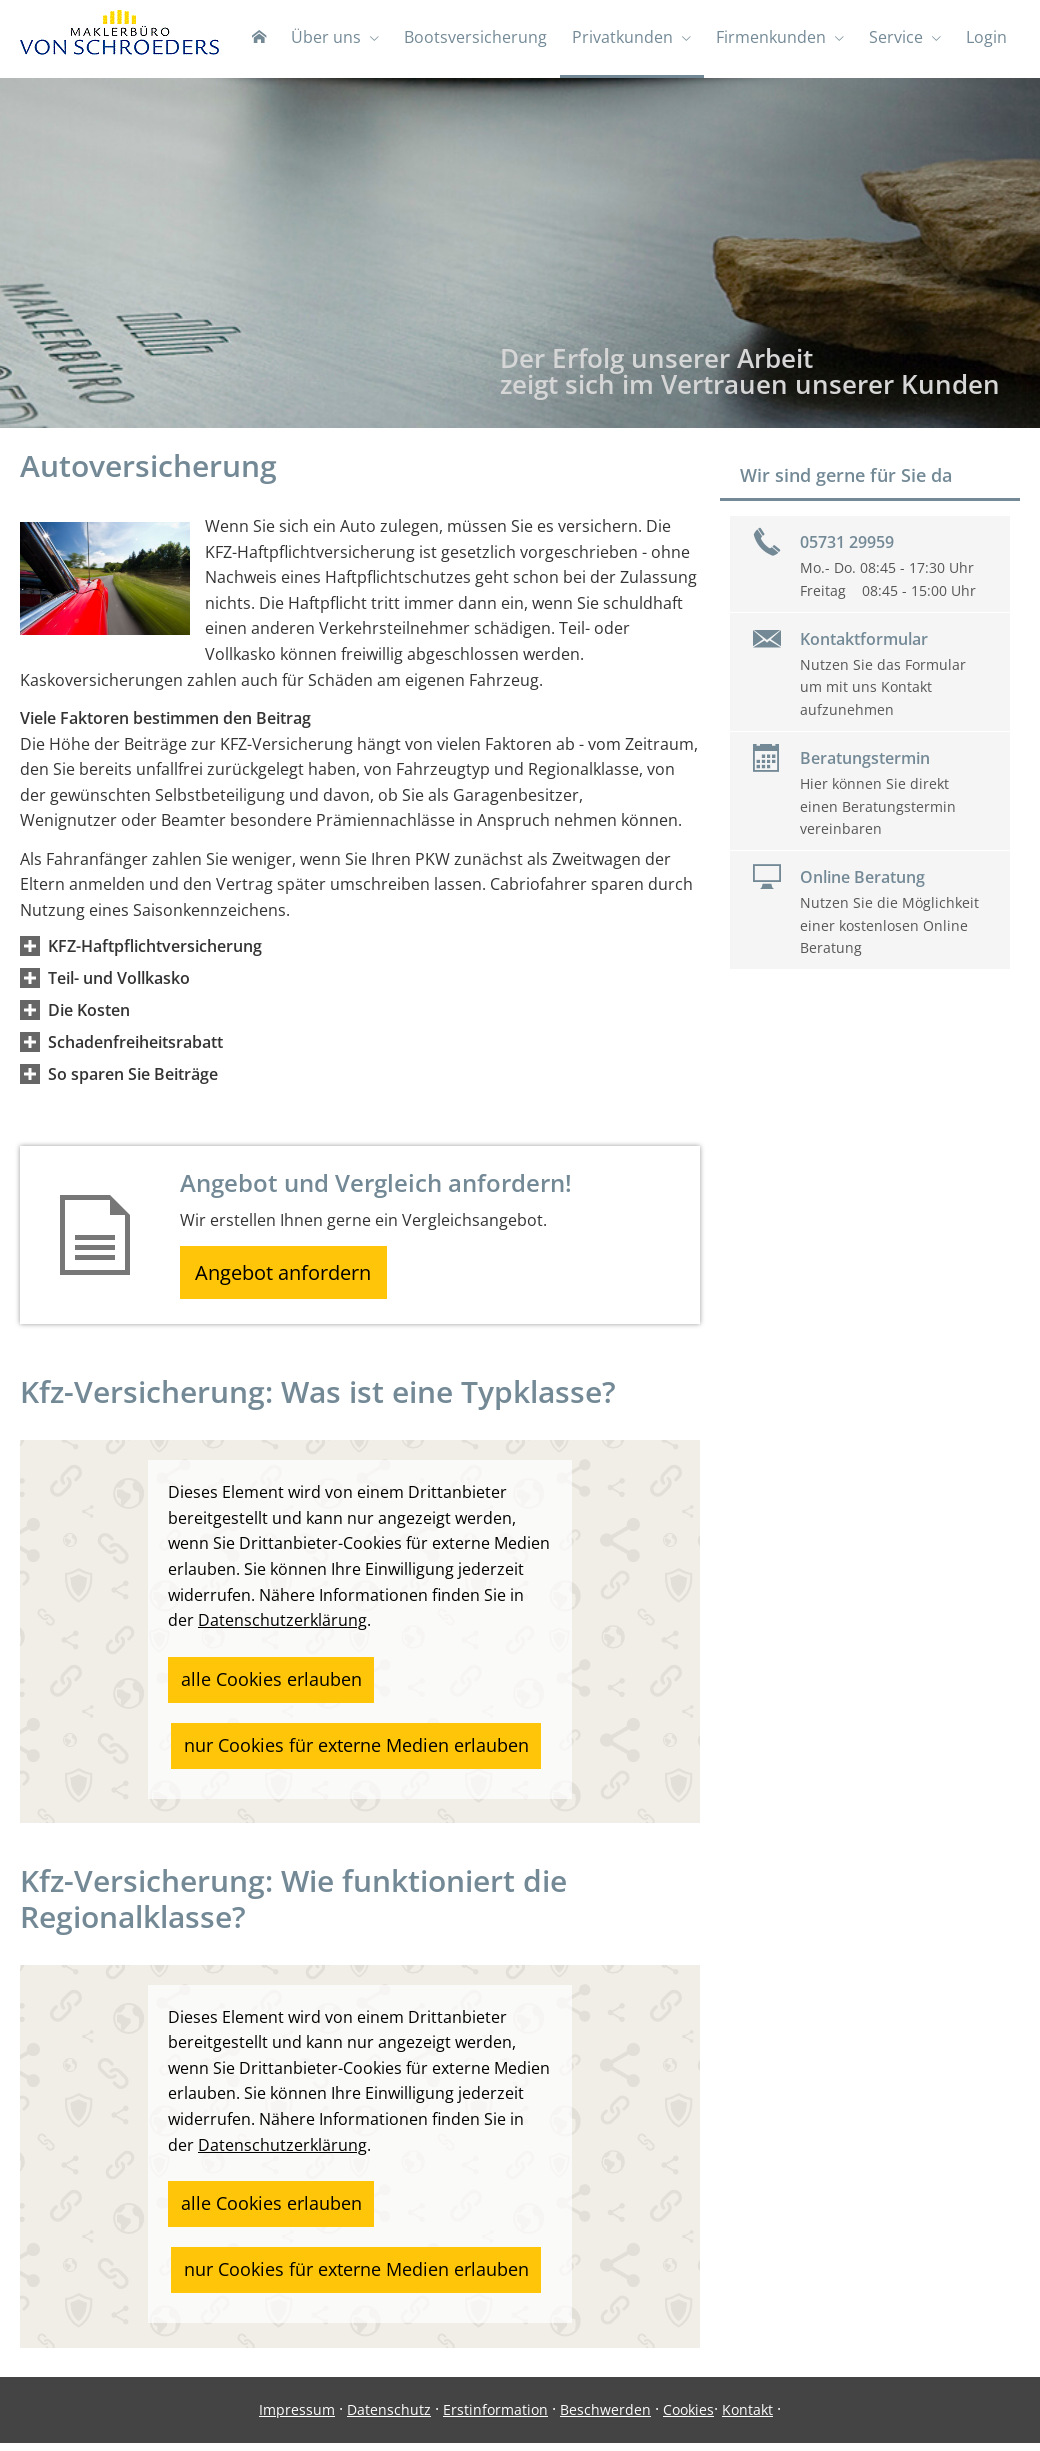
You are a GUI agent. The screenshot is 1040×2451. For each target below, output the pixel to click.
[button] (155, 948)
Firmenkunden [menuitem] (774, 38)
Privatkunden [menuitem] (626, 38)
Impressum (297, 2417)
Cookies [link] (688, 2417)
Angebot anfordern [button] (290, 1277)
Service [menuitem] (898, 38)
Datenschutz (389, 2417)
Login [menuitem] (987, 38)
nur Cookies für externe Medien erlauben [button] (333, 1740)
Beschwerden (605, 2417)
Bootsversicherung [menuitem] (480, 38)
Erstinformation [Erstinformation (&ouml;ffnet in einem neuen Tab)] (495, 2417)
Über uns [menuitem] (332, 38)
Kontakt (747, 2417)
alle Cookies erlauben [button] (256, 1682)
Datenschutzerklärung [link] (282, 1628)
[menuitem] (266, 40)
